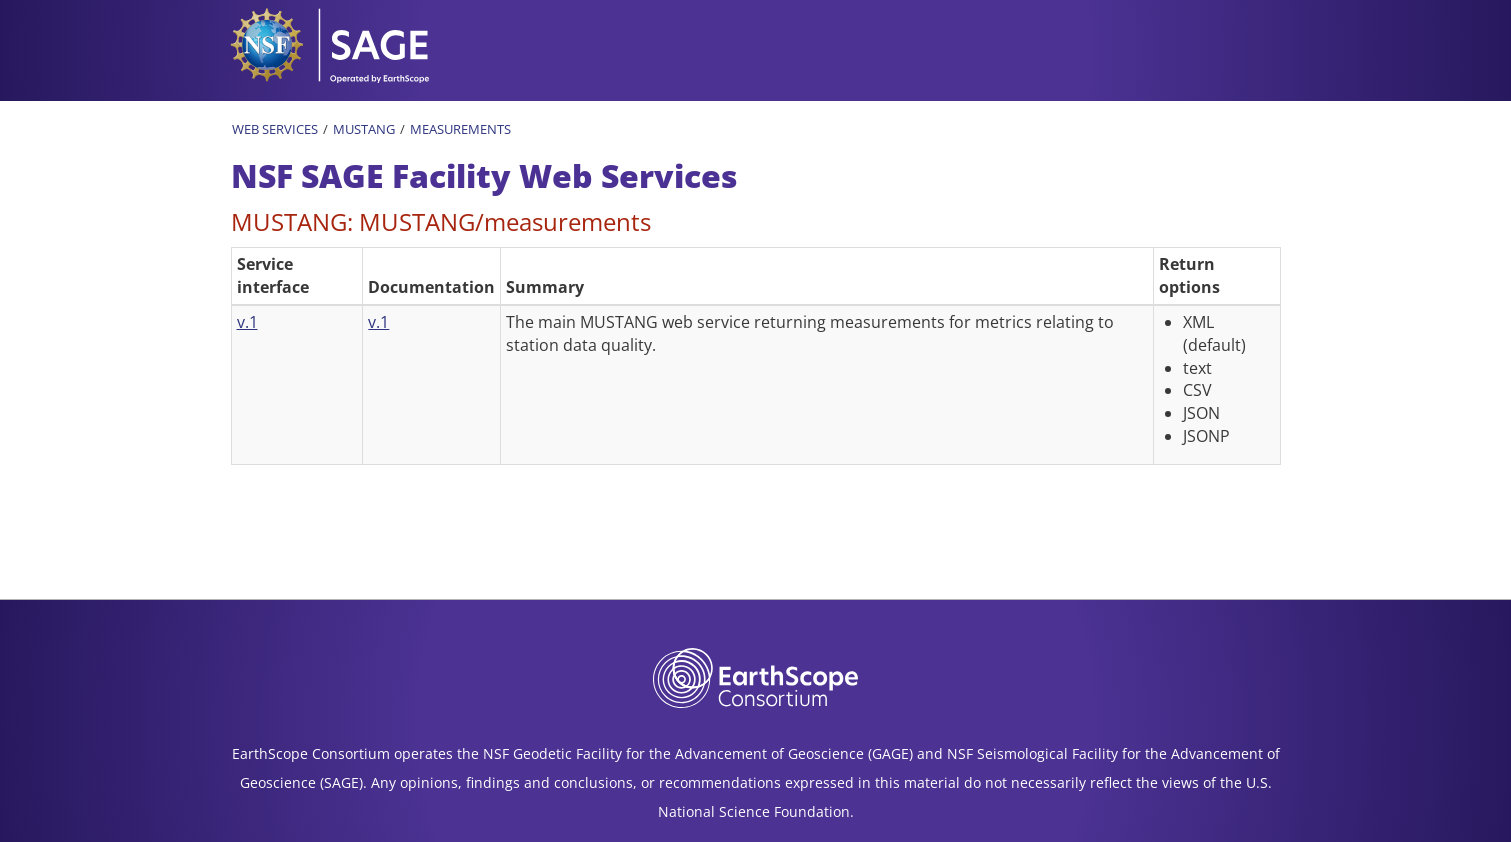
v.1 (247, 322)
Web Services (275, 129)
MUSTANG (364, 129)
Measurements (460, 129)
